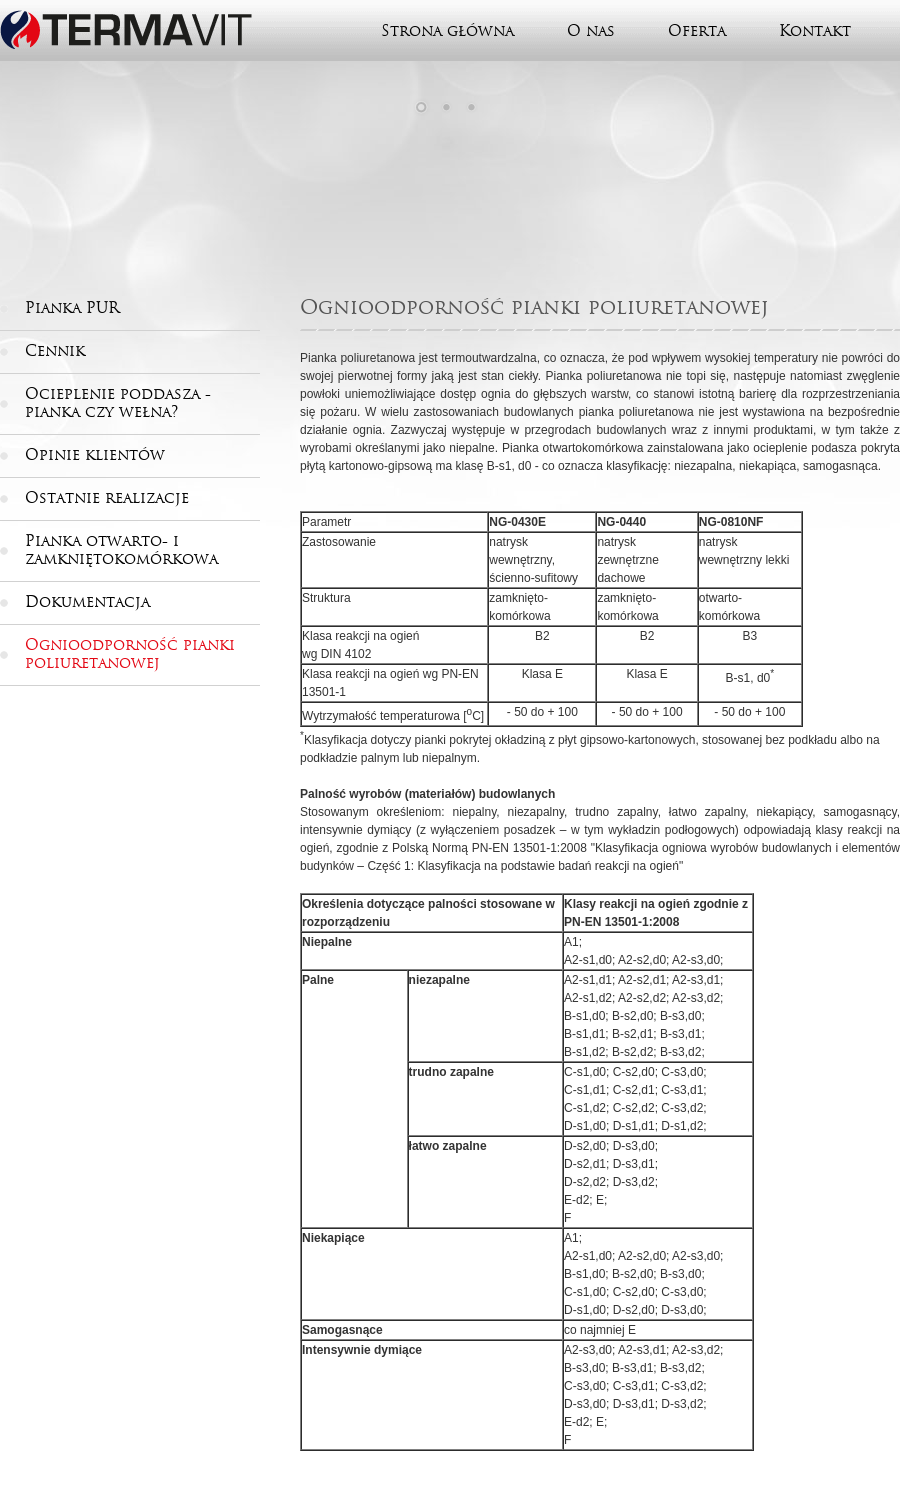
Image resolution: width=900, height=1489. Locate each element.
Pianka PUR (72, 308)
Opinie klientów (95, 455)
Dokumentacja (87, 602)
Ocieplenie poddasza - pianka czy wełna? (118, 403)
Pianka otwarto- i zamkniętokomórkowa (121, 550)
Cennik (55, 351)
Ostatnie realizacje (107, 498)
